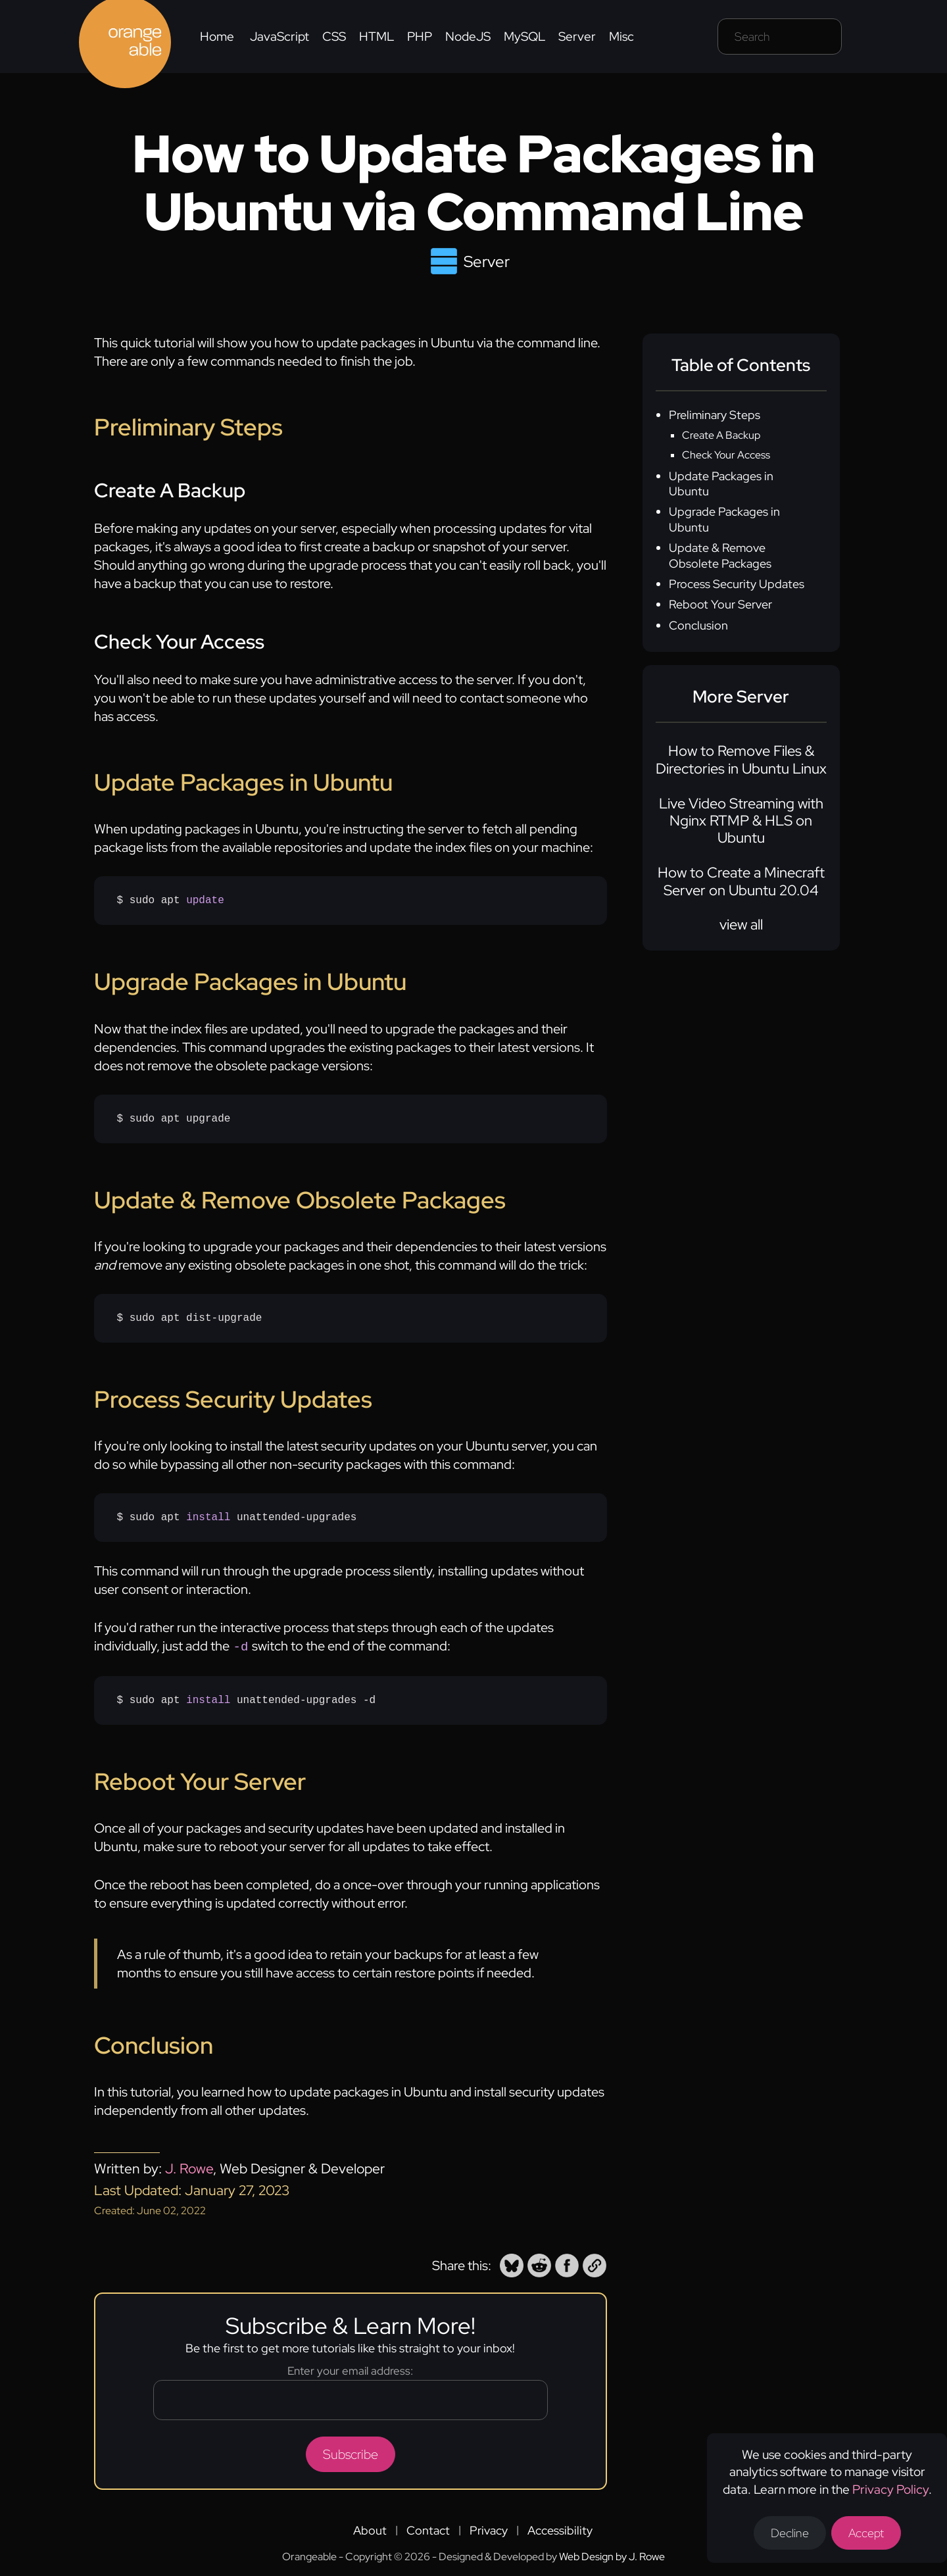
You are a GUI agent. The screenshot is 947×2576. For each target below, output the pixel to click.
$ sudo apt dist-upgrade (189, 1318)
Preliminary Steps (714, 414)
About (370, 2529)
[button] (511, 2264)
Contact (428, 2529)
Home (217, 36)
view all (741, 924)
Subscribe (350, 2453)
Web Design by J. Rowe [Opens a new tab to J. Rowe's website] (612, 2555)
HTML (376, 36)
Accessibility (560, 2529)
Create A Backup (721, 435)
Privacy (489, 2529)
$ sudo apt (170, 900)
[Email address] (350, 2399)
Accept (866, 2532)
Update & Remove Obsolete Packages (720, 555)
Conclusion (698, 625)
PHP (419, 36)
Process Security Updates (736, 583)
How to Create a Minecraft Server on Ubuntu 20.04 (741, 881)
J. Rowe (189, 2167)
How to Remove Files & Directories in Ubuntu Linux (741, 759)
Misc (621, 36)
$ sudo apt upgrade (174, 1119)
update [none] (205, 900)
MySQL (524, 36)
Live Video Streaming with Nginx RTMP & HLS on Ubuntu (741, 821)
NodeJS (468, 36)
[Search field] (779, 36)
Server (577, 36)
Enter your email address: (350, 2369)
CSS (334, 36)
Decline (790, 2532)
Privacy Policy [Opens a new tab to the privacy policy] (890, 2489)
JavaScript (279, 36)
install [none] (208, 1517)
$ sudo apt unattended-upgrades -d (246, 1699)
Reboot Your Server (720, 604)
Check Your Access (726, 455)
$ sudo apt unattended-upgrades (237, 1517)
